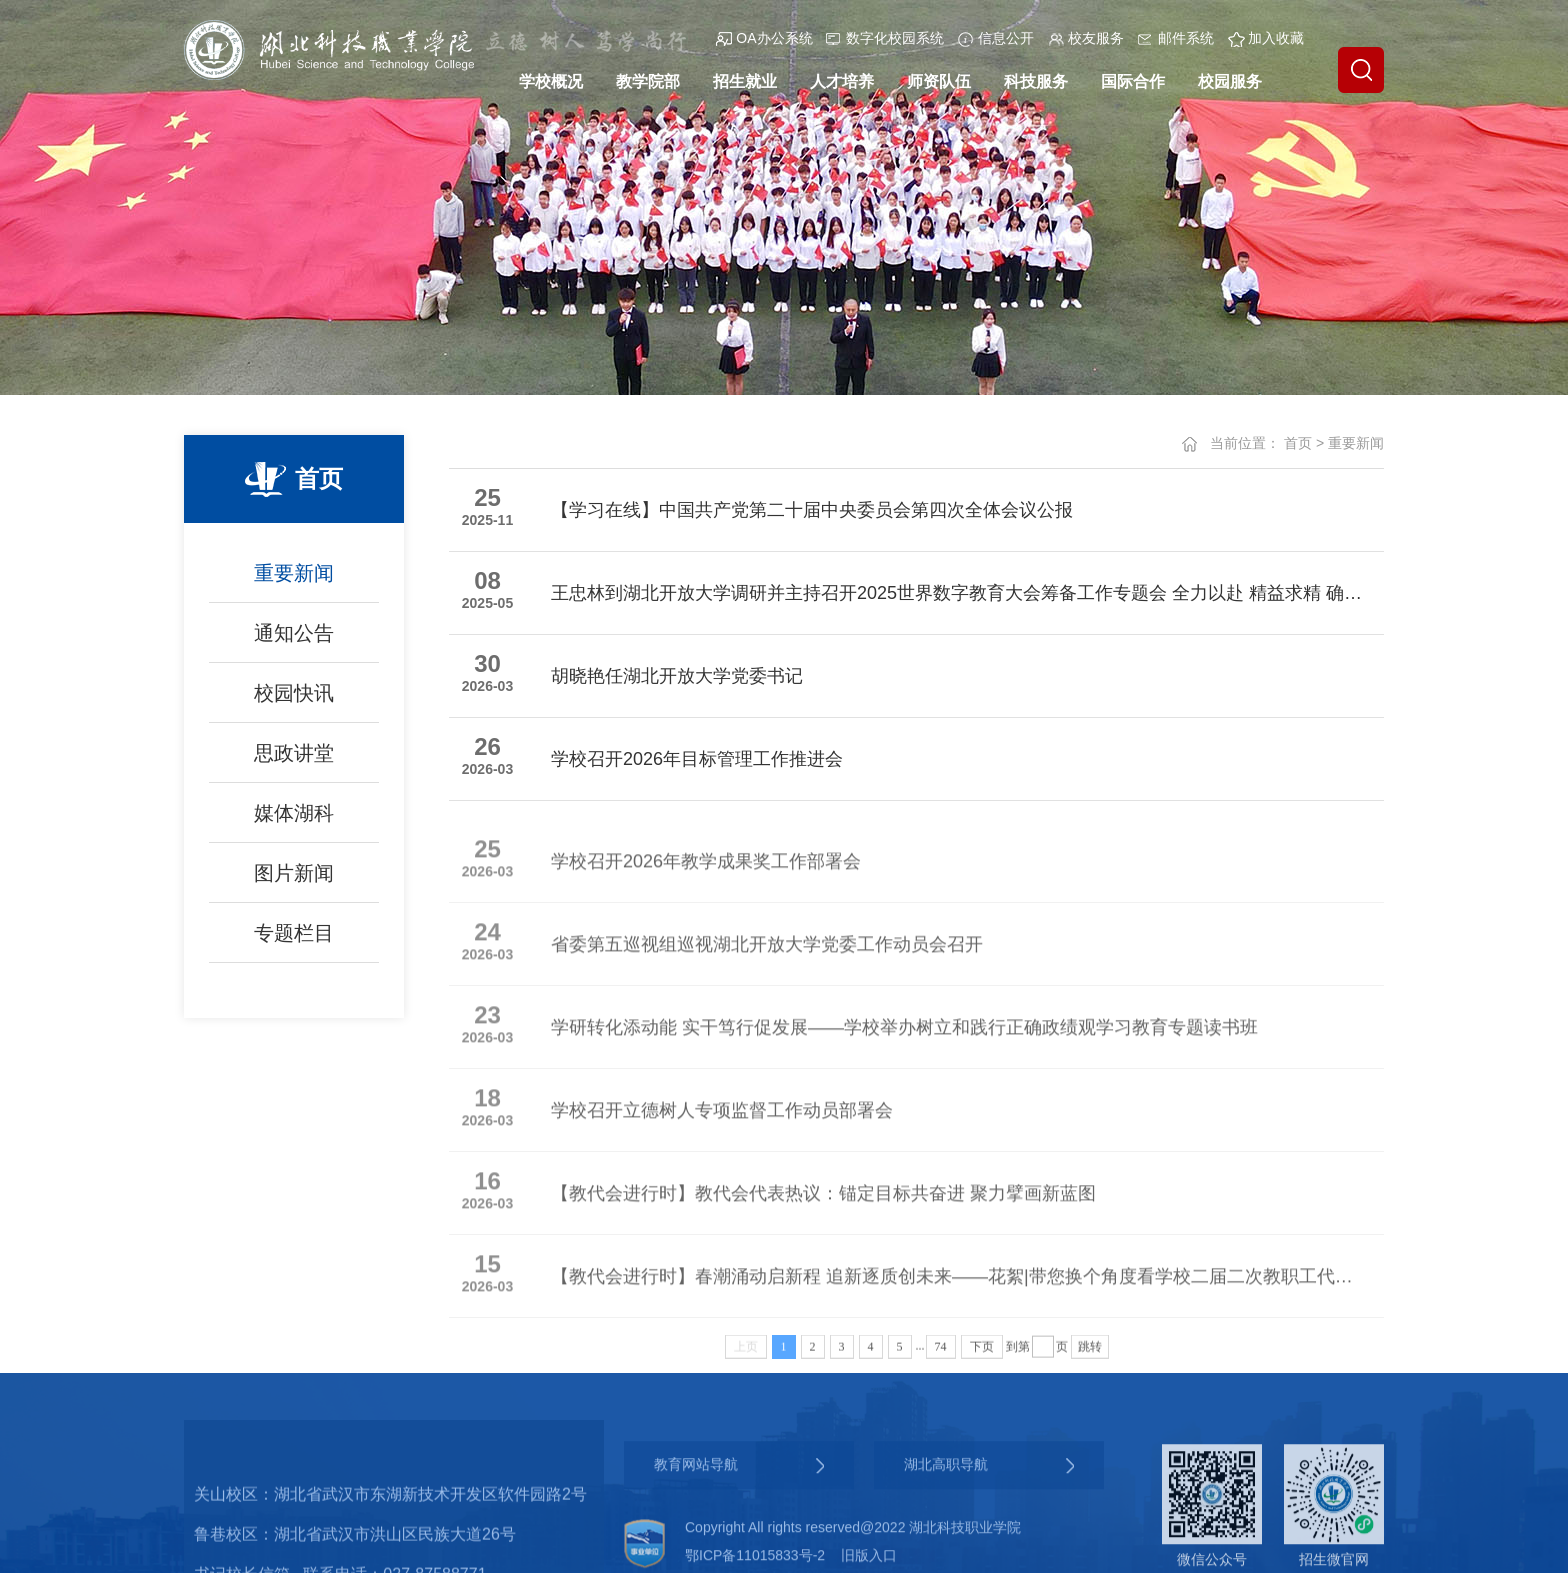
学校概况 (551, 81)
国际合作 (1133, 81)
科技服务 (1036, 81)
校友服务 (1086, 38)
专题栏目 (294, 941)
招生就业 (745, 81)
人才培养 (842, 81)
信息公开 (996, 38)
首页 (1298, 443)
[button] (1361, 70)
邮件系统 (1176, 38)
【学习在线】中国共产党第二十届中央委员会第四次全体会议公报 (812, 511)
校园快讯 (294, 701)
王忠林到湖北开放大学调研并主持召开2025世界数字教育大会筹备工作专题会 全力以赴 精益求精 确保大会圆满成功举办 (957, 594)
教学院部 (648, 81)
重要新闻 (294, 581)
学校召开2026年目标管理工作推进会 (697, 760)
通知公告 (294, 641)
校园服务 (1230, 81)
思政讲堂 (294, 761)
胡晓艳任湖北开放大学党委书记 (677, 677)
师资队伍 (939, 81)
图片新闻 (294, 881)
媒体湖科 (294, 821)
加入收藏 (1266, 38)
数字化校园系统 (885, 38)
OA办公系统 (764, 38)
